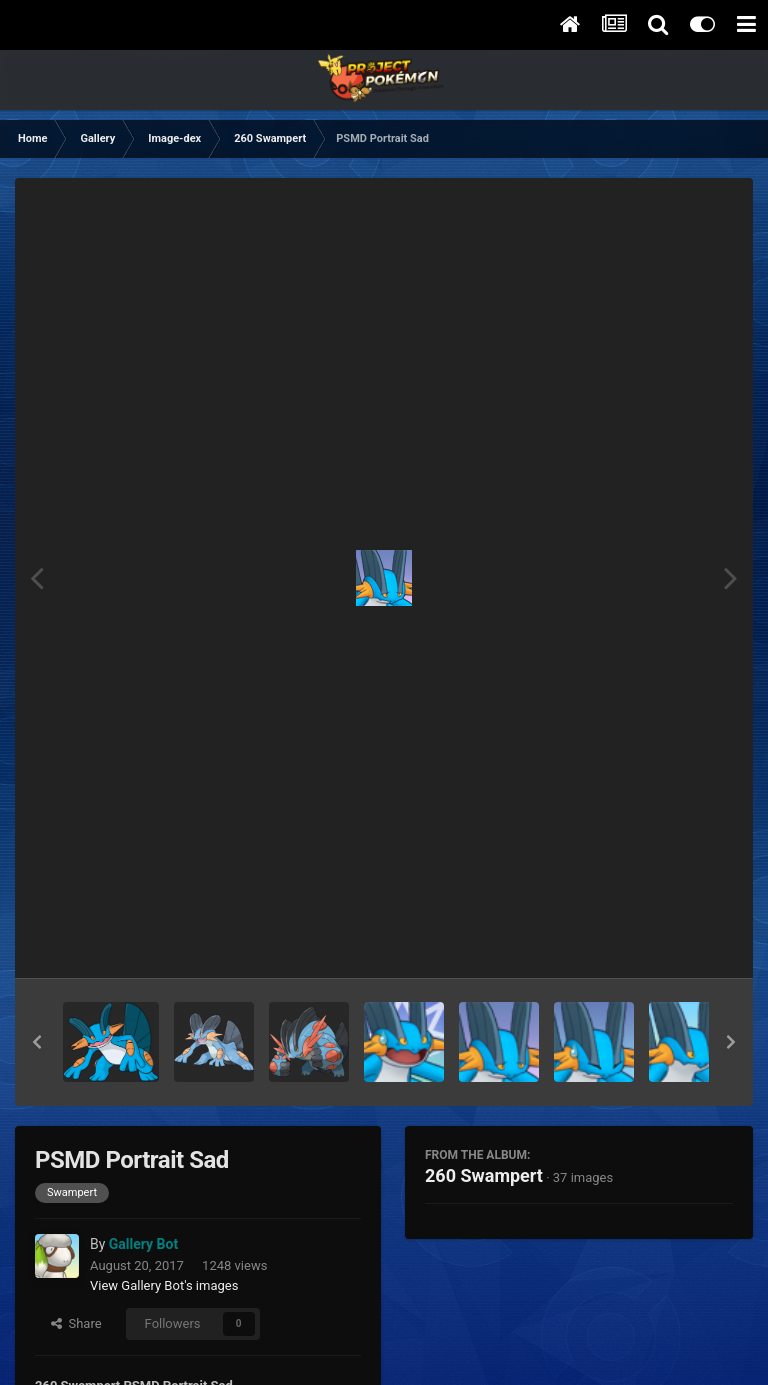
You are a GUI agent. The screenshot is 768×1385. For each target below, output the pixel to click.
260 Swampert (484, 1175)
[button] (37, 1042)
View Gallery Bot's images (164, 1285)
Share (76, 1323)
